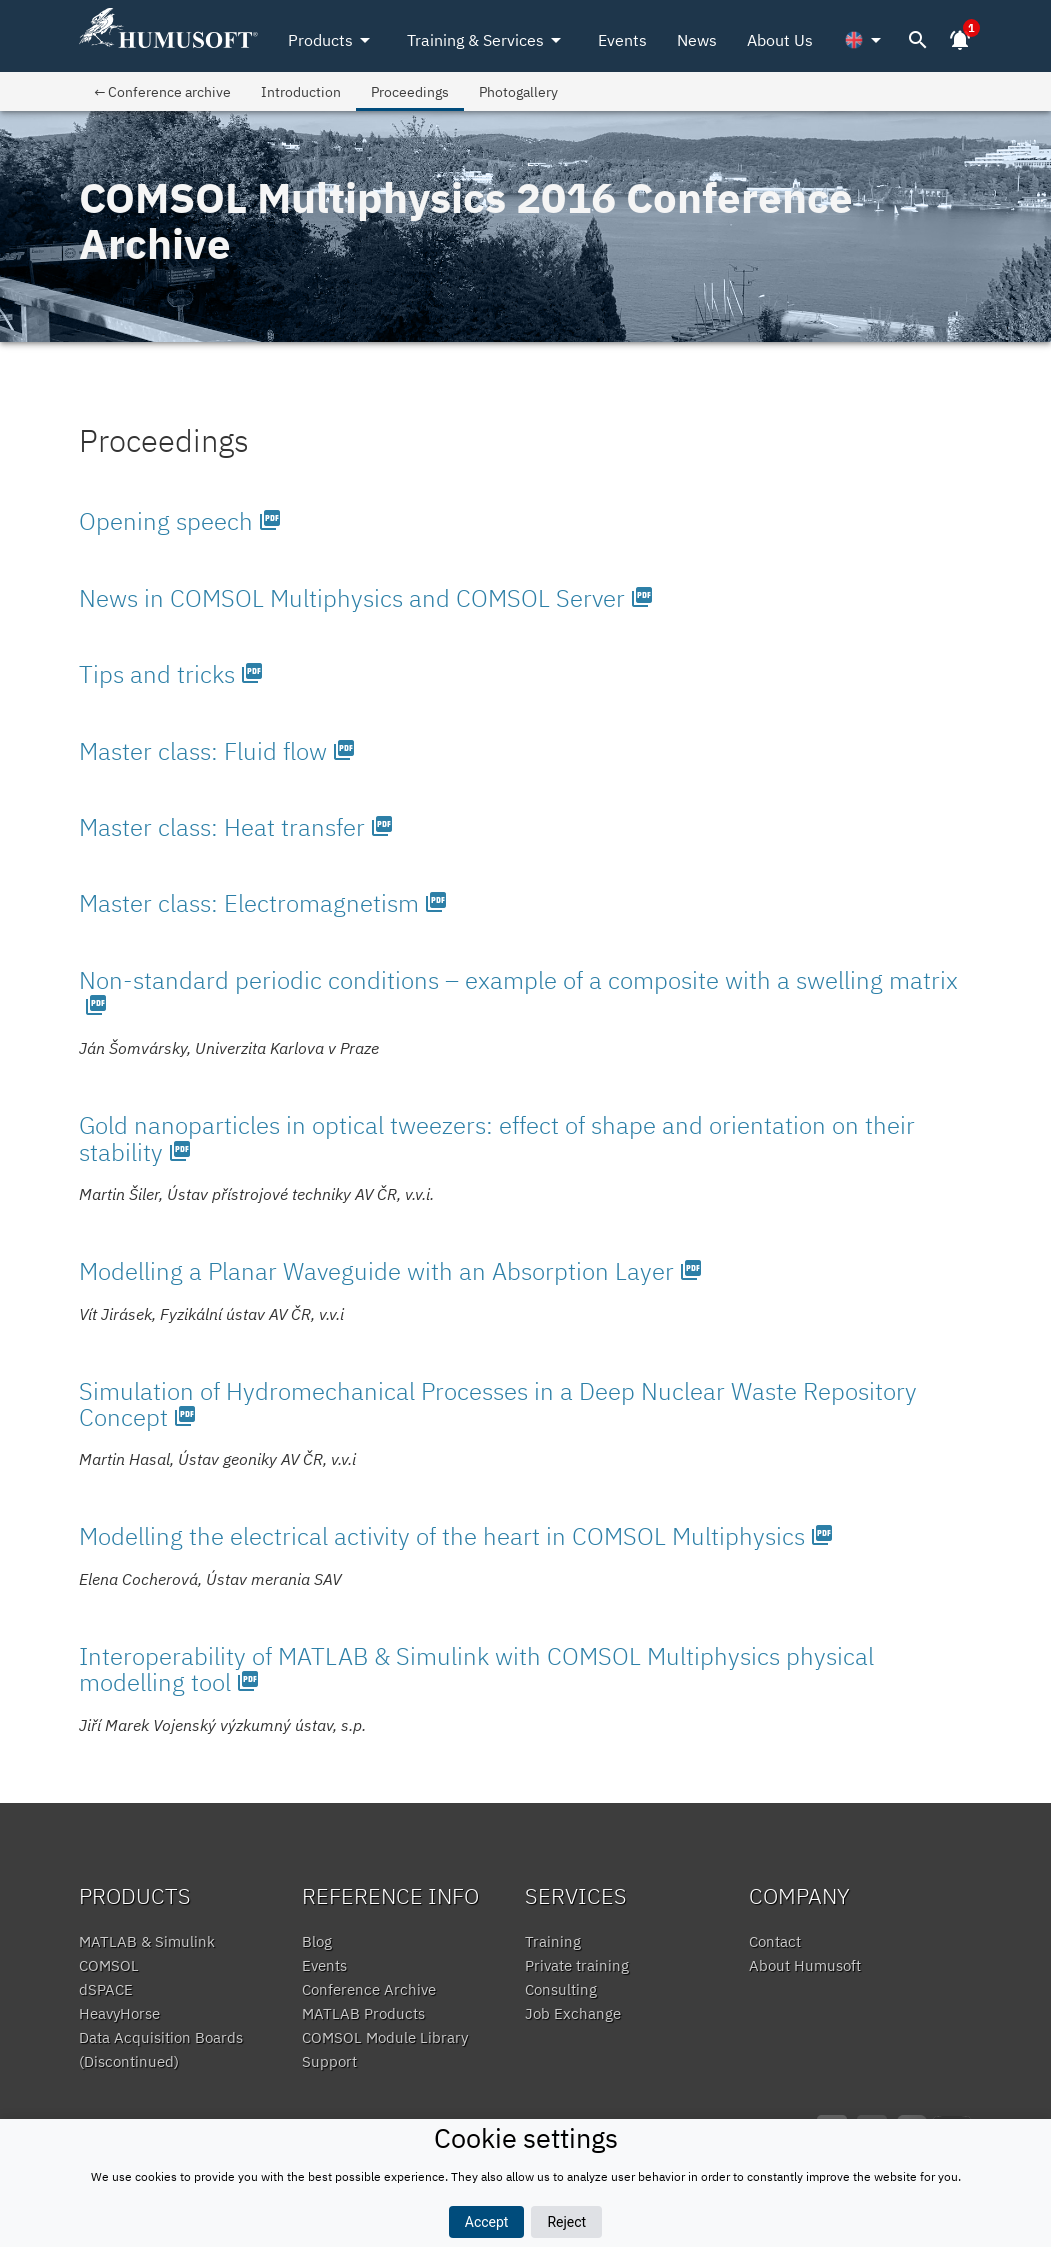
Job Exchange (573, 2013)
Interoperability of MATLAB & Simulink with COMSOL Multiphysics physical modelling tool (476, 1669)
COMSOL (109, 1965)
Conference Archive (369, 1989)
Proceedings (410, 91)
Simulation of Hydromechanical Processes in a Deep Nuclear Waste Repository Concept (498, 1404)
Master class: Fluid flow (217, 751)
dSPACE (106, 1989)
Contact (775, 1941)
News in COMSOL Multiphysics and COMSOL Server (366, 598)
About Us (780, 40)
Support (329, 2061)
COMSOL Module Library (385, 2037)
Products (332, 40)
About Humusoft (805, 1965)
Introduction (301, 91)
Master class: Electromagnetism (263, 903)
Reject (566, 2222)
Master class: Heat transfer (236, 827)
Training (553, 1941)
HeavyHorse (119, 2013)
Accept (487, 2222)
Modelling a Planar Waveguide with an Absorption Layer (391, 1271)
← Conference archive (162, 91)
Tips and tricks (171, 674)
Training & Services (487, 40)
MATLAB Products (363, 2013)
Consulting (561, 1989)
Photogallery (518, 91)
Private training (577, 1965)
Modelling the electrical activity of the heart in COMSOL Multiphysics (456, 1536)
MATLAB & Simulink (147, 1941)
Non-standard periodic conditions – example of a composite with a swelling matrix (518, 990)
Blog (317, 1941)
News (697, 40)
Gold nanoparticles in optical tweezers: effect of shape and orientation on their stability (497, 1138)
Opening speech (180, 521)
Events (622, 40)
